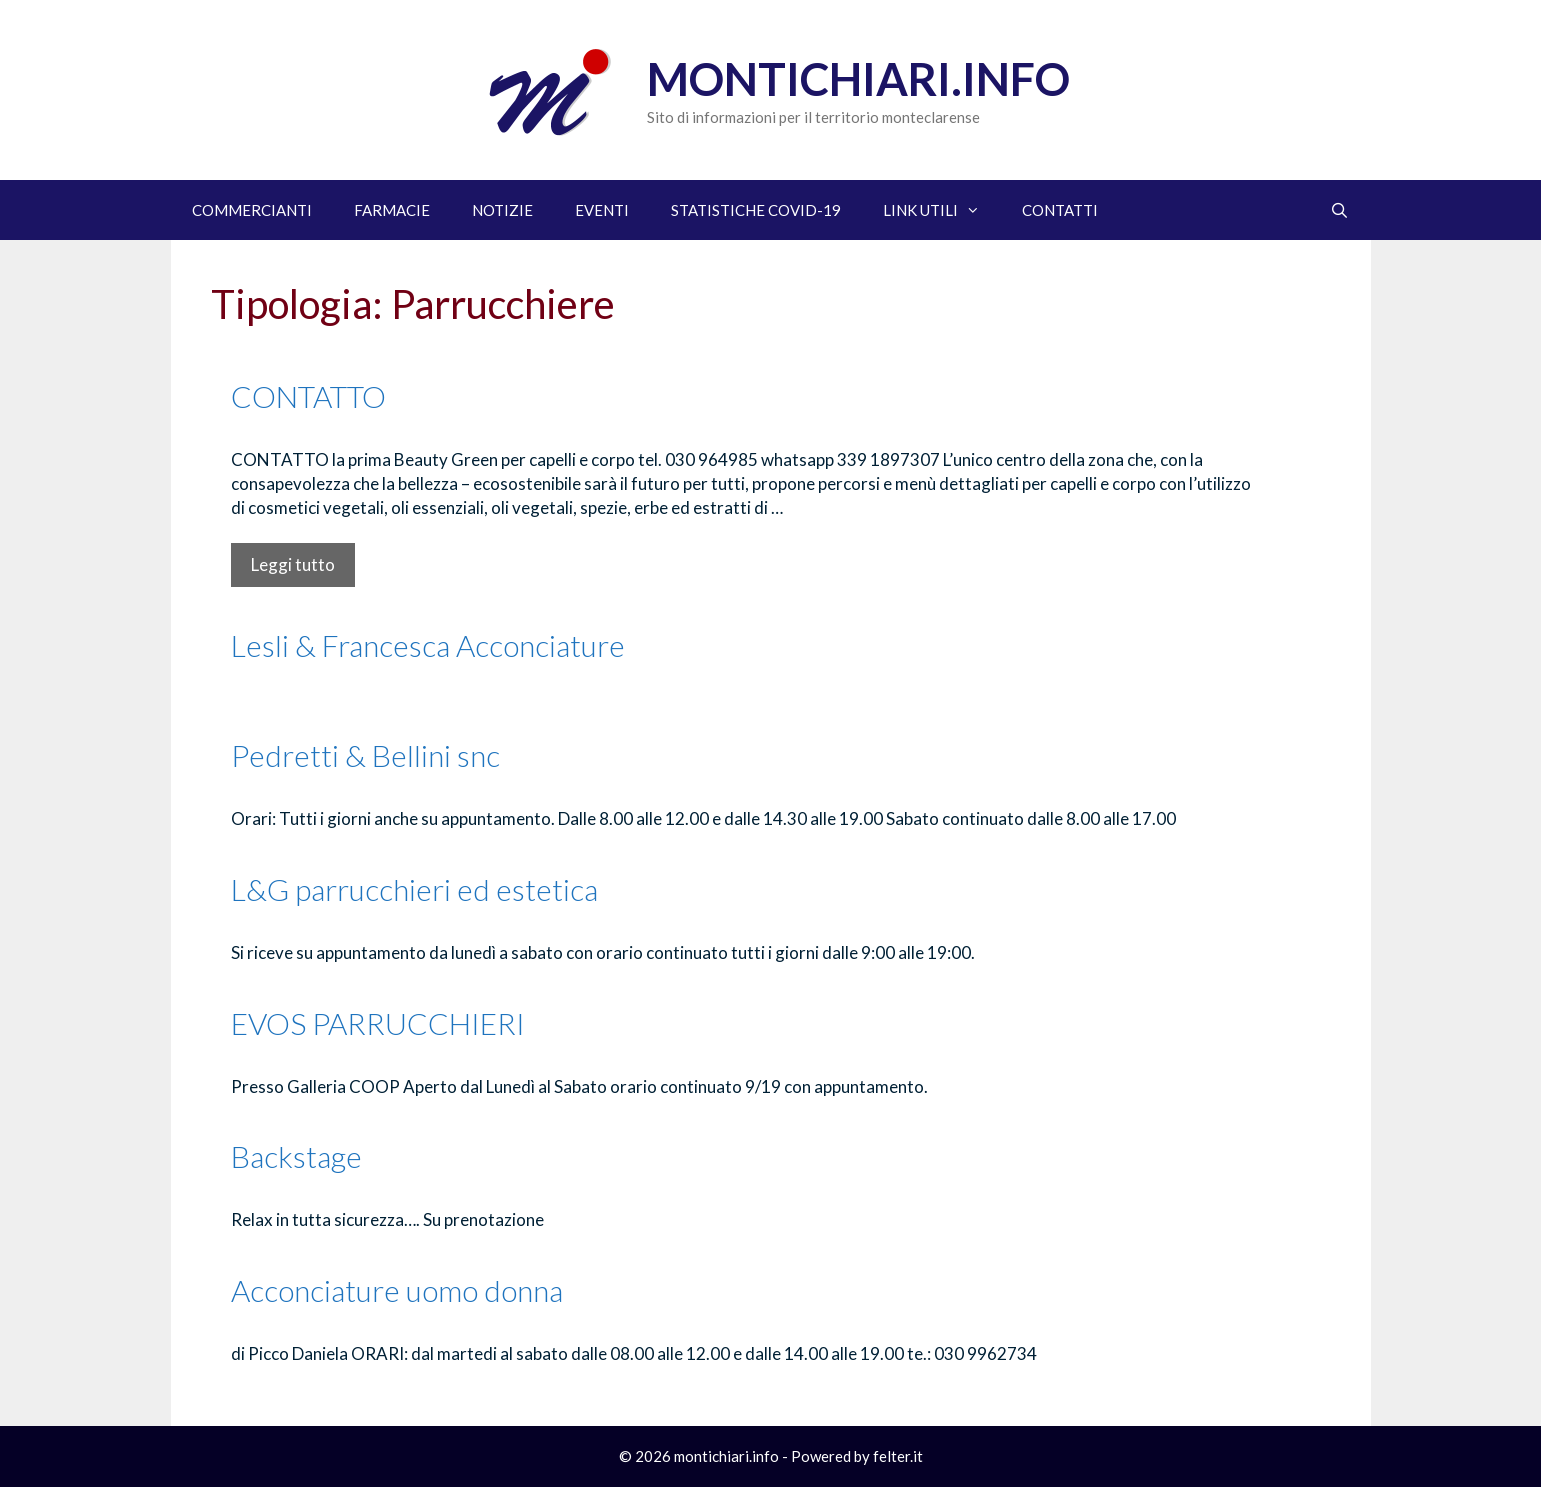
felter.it (898, 1456)
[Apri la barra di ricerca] (1339, 210)
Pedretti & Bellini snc (365, 755)
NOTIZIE (502, 210)
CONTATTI (1060, 210)
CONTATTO (308, 396)
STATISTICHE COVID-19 (756, 210)
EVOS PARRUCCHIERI (378, 1023)
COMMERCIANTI (252, 210)
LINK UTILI (942, 210)
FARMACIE (392, 210)
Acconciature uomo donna (397, 1290)
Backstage (296, 1156)
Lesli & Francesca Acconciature (428, 645)
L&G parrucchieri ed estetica (414, 889)
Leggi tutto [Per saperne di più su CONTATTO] (293, 564)
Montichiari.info (858, 79)
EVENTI (602, 210)
